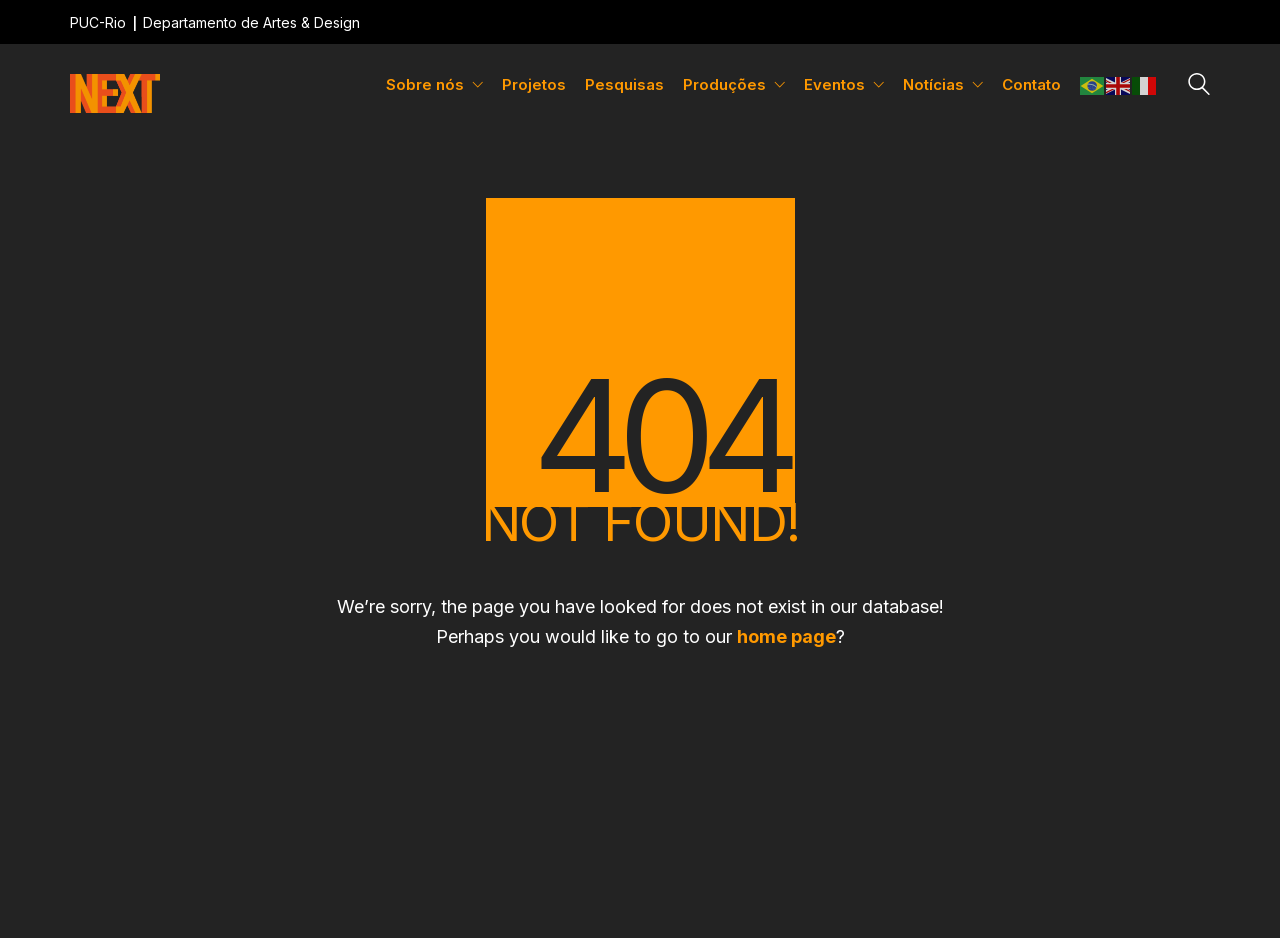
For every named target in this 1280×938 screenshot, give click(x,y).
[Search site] (1199, 86)
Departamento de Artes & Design (251, 22)
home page (786, 636)
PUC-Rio (98, 22)
